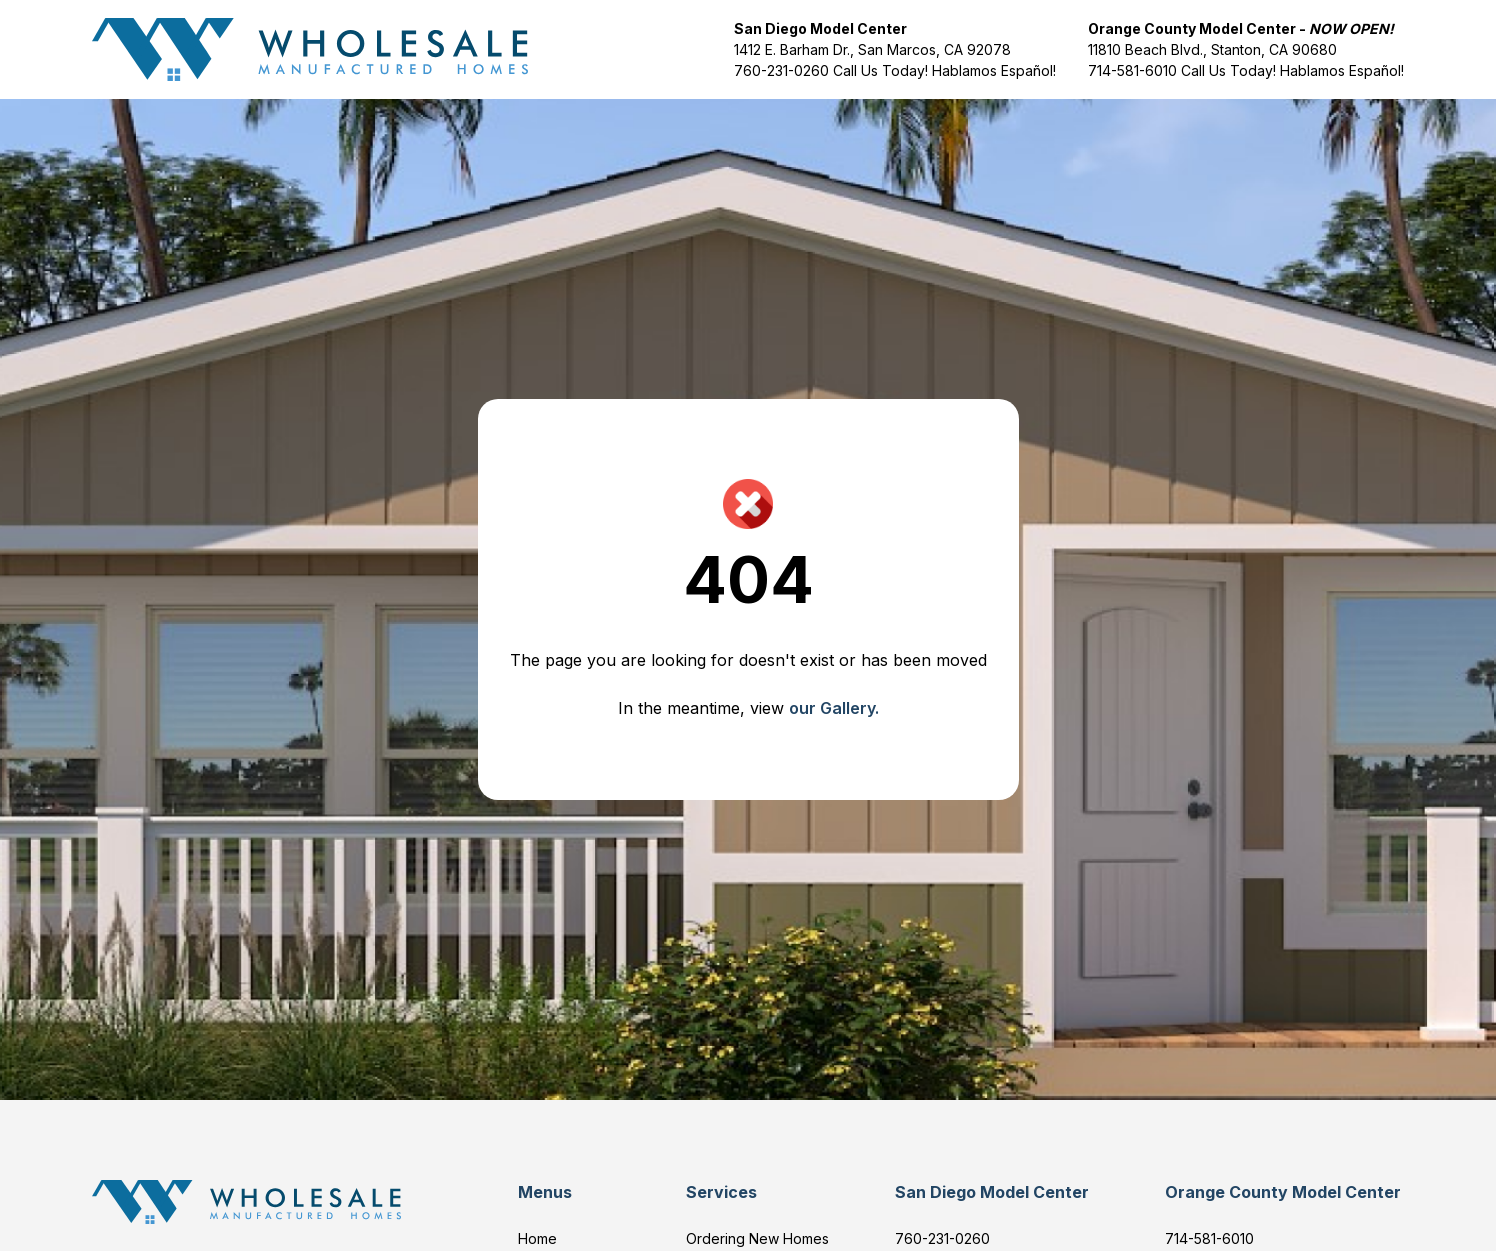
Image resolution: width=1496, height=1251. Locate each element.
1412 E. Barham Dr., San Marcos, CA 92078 (872, 49)
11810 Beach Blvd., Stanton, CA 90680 (1212, 49)
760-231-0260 (783, 70)
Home (537, 1238)
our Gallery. (834, 708)
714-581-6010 (1132, 70)
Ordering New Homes (757, 1238)
